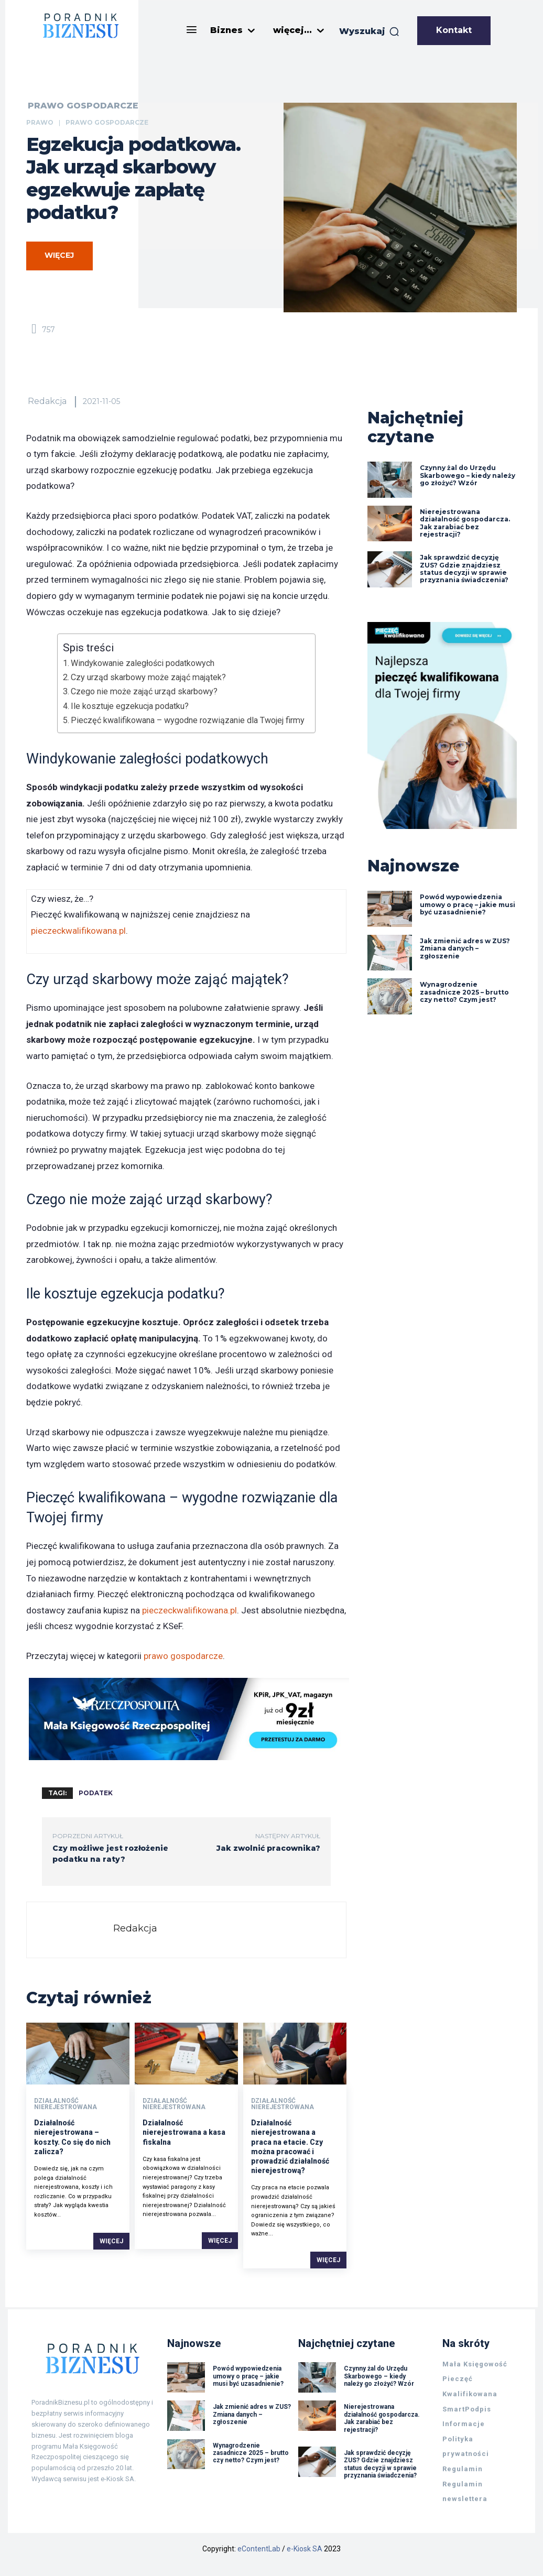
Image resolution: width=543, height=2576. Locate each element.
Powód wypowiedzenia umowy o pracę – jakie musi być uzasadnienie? (467, 904)
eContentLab (258, 2549)
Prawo (39, 122)
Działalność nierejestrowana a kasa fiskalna (184, 2132)
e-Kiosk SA (304, 2549)
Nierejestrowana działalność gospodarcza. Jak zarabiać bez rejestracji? (465, 523)
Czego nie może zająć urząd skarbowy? (144, 691)
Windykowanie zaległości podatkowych (142, 663)
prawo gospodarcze (183, 1656)
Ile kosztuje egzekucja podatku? (130, 706)
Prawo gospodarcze (83, 106)
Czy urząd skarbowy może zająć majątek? (148, 677)
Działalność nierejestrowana (65, 2104)
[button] (369, 31)
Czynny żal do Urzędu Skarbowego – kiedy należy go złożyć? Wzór (467, 475)
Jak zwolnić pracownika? (268, 1848)
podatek (96, 1793)
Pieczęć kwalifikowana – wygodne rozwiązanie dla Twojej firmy (188, 720)
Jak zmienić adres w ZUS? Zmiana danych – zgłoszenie (465, 948)
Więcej (111, 2241)
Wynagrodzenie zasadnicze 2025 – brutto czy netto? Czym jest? (464, 991)
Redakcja (47, 401)
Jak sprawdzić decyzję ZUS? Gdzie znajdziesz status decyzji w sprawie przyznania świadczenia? (465, 568)
